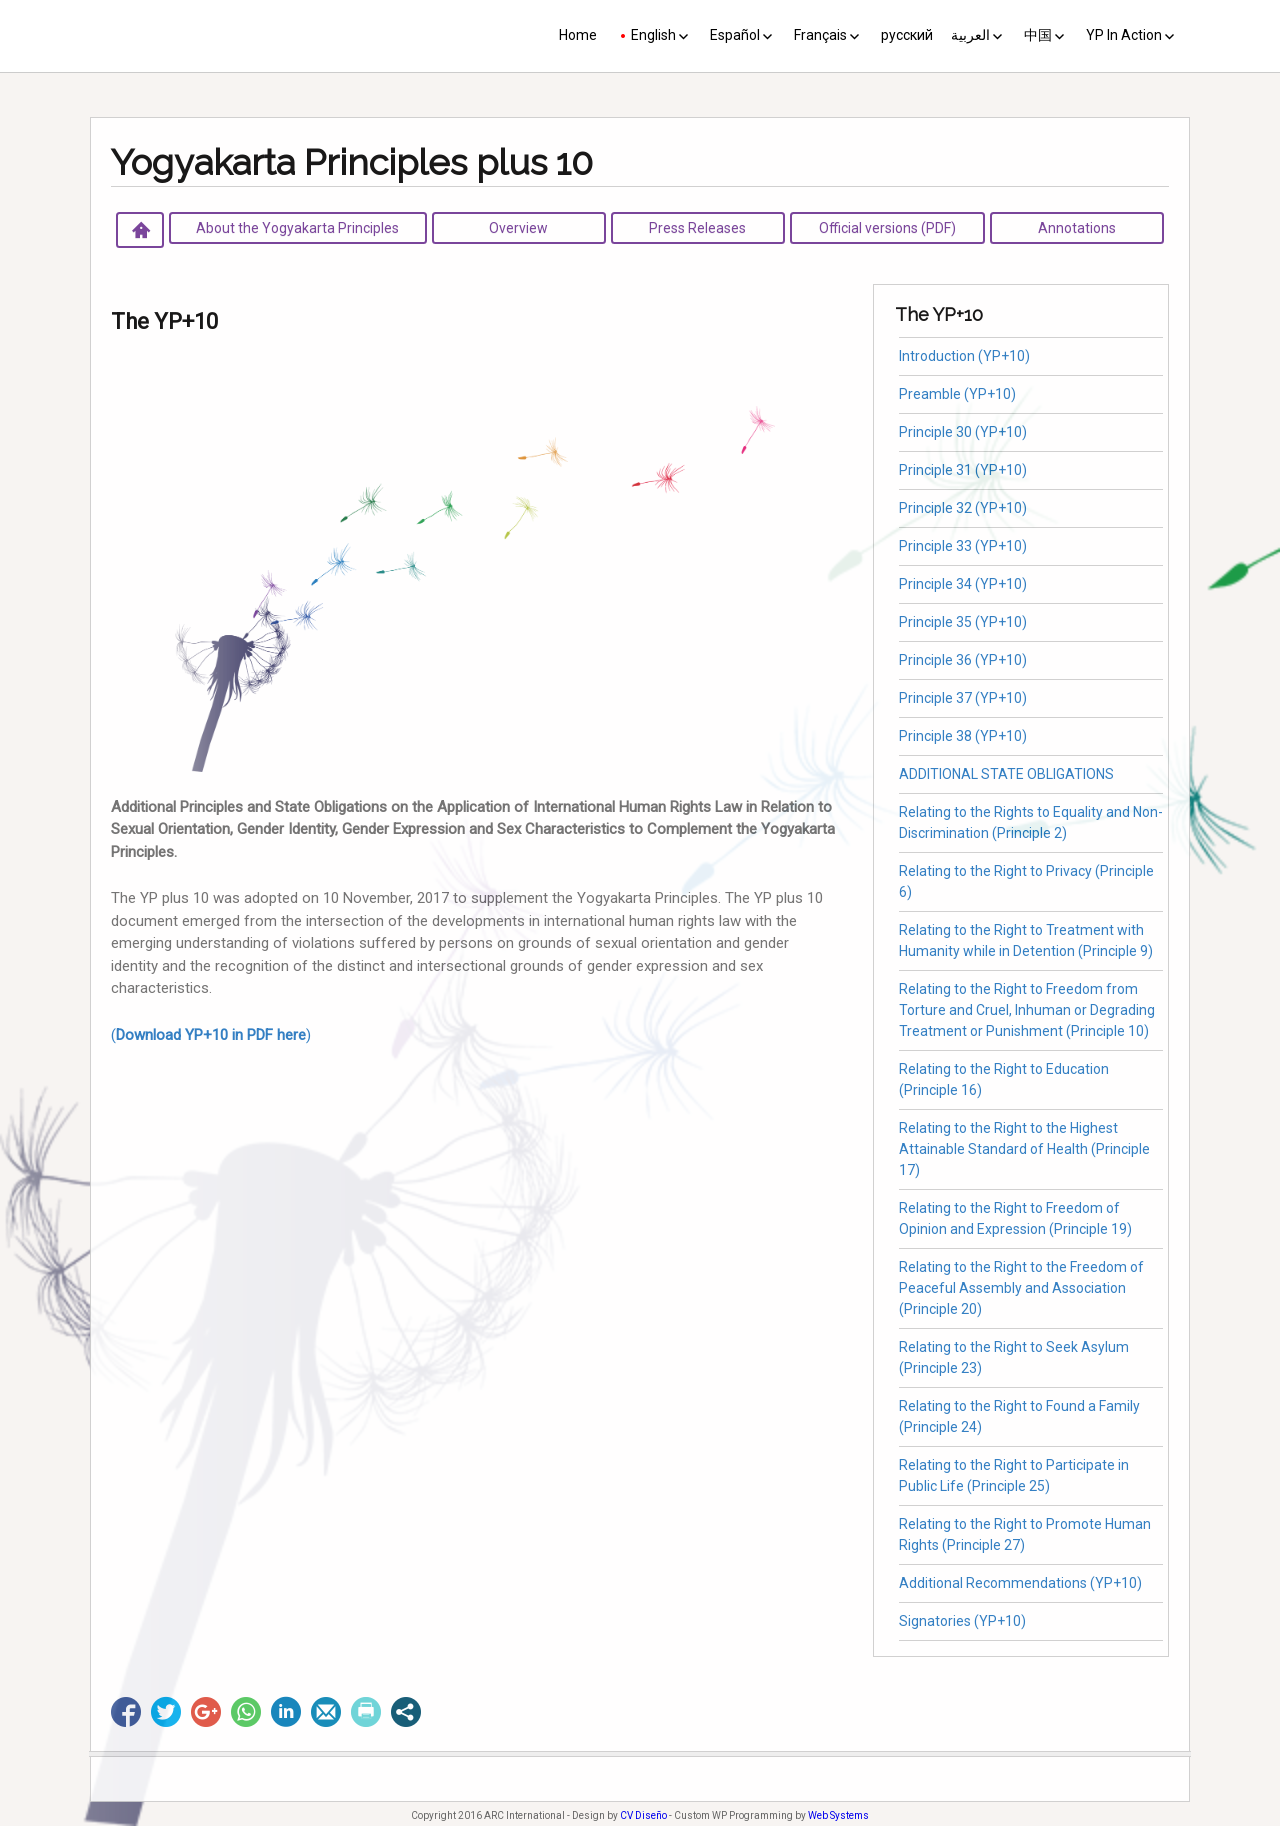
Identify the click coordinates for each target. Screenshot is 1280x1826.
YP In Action (1124, 35)
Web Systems (838, 1815)
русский (907, 35)
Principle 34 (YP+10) (963, 584)
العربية (970, 35)
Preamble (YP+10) (957, 394)
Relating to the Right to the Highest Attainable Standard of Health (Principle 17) (1024, 1149)
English (653, 35)
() (211, 1035)
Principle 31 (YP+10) (963, 470)
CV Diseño (643, 1815)
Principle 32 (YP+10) (963, 508)
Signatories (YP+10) (962, 1621)
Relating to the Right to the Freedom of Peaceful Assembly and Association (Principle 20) (1021, 1288)
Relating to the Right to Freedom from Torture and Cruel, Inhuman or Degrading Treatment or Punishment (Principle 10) (1027, 1010)
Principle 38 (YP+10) (963, 736)
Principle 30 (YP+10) (963, 432)
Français (820, 35)
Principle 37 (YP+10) (963, 698)
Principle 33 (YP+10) (963, 546)
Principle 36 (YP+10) (963, 660)
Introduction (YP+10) (964, 356)
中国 (1038, 35)
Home (578, 35)
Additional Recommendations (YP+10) (1020, 1583)
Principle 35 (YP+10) (963, 622)
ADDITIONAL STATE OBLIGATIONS (1006, 774)
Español (735, 35)
